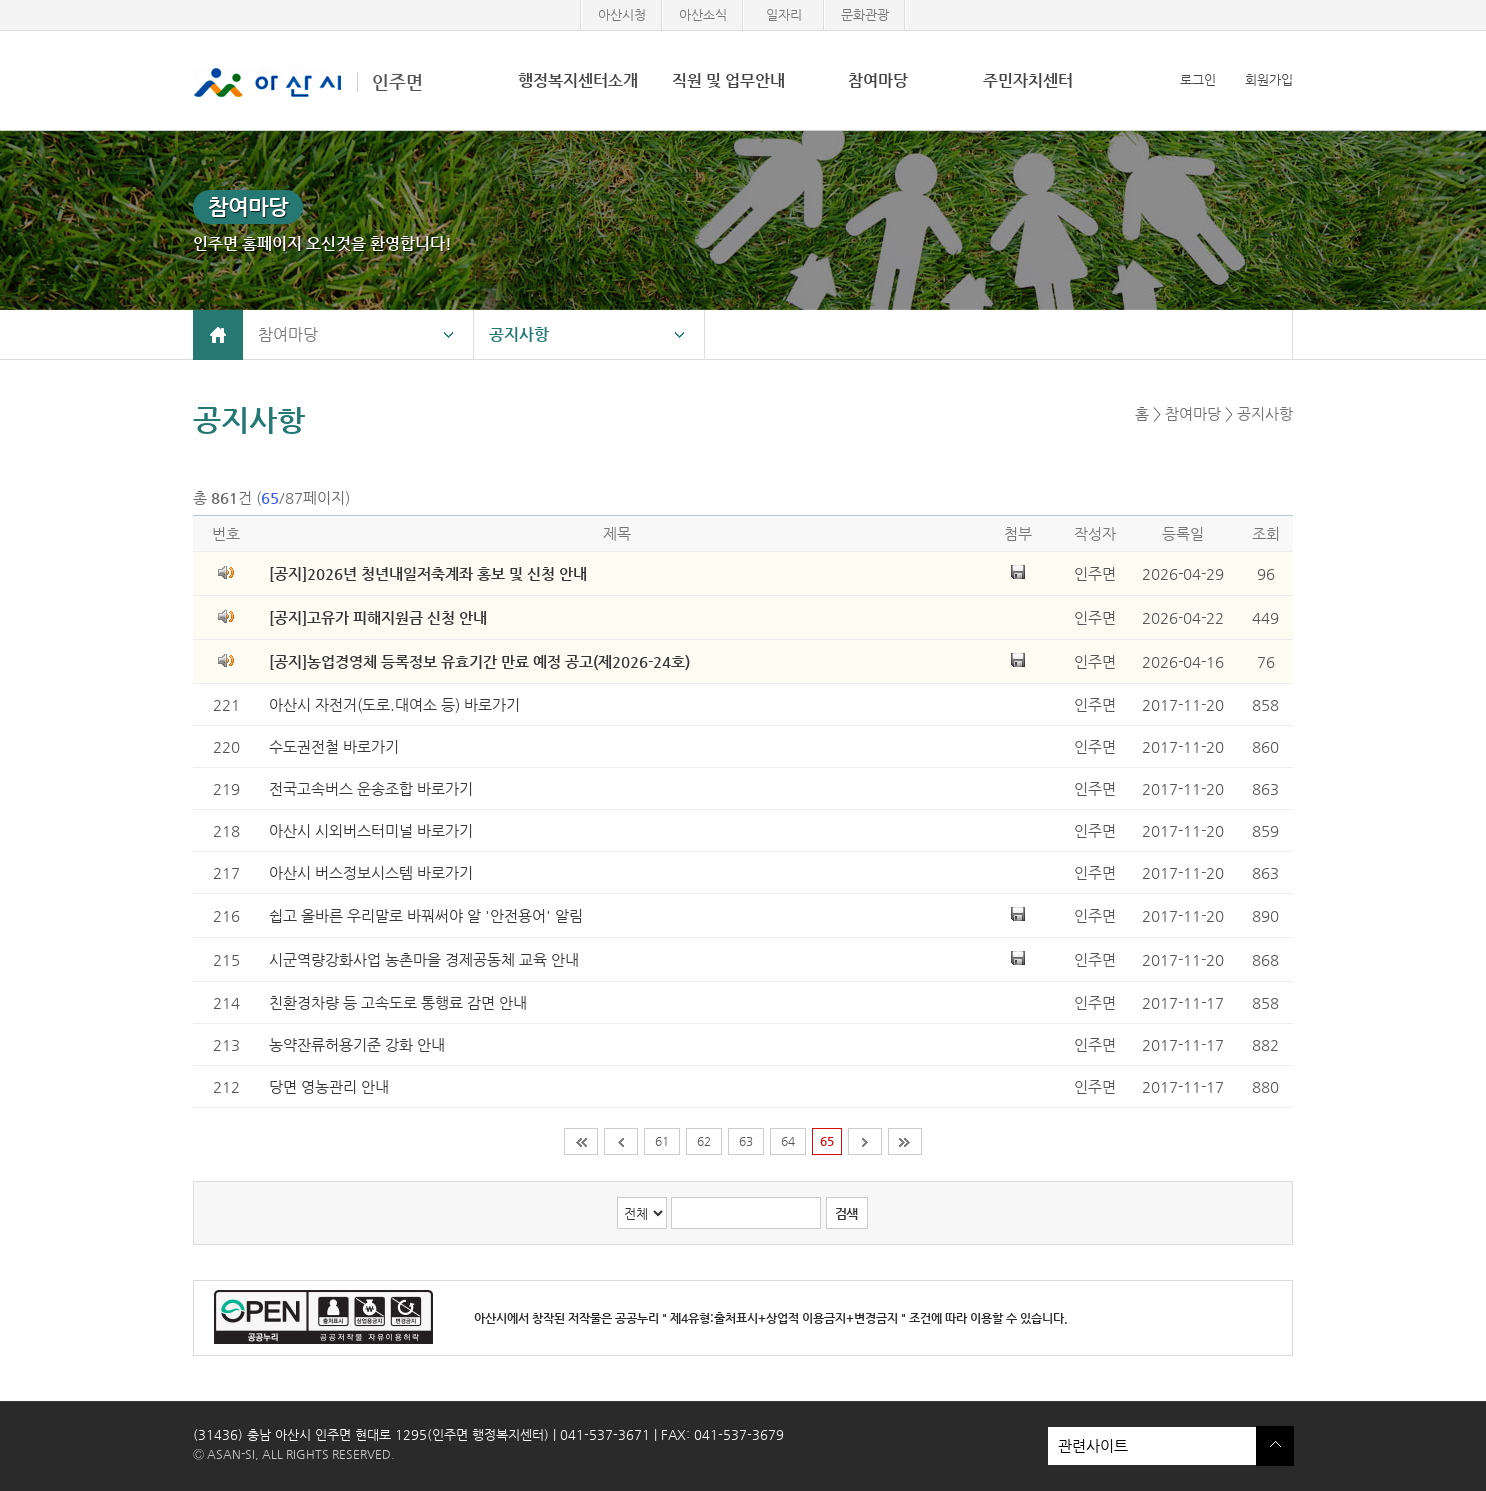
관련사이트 (1152, 1446)
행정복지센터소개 (578, 80)
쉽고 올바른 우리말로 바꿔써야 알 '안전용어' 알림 (426, 915)
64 (788, 1141)
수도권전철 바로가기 (334, 746)
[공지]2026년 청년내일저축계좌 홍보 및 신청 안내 (428, 573)
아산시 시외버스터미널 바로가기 (371, 830)
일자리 (784, 14)
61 (662, 1141)
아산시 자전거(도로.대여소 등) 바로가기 (394, 704)
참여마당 (878, 80)
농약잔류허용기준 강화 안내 (357, 1044)
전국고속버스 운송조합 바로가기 (371, 788)
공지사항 (519, 334)
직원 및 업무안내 (728, 80)
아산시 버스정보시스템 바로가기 (371, 872)
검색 (846, 1213)
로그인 (1198, 79)
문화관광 (865, 14)
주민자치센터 (1028, 80)
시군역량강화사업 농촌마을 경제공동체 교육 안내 (424, 959)
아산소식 (703, 14)
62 (704, 1141)
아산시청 (622, 14)
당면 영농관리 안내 (329, 1086)
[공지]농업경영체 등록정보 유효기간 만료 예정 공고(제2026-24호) (479, 661)
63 (746, 1141)
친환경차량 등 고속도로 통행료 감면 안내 (398, 1002)
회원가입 (1269, 79)
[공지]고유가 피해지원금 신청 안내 (378, 617)
